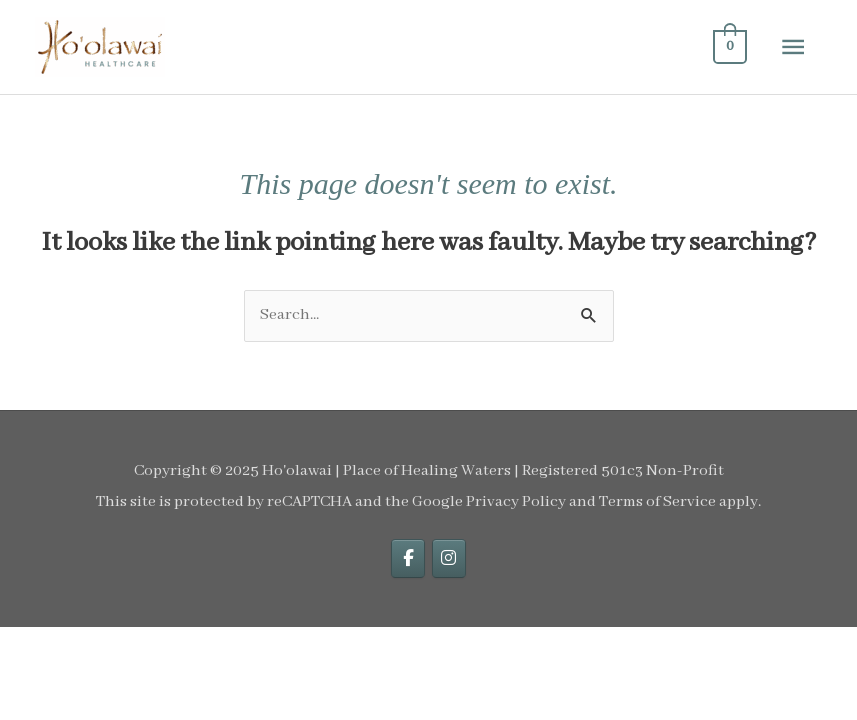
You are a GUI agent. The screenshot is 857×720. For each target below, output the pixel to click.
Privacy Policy (516, 502)
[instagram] (449, 558)
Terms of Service (657, 502)
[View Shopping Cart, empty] (728, 47)
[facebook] (408, 558)
